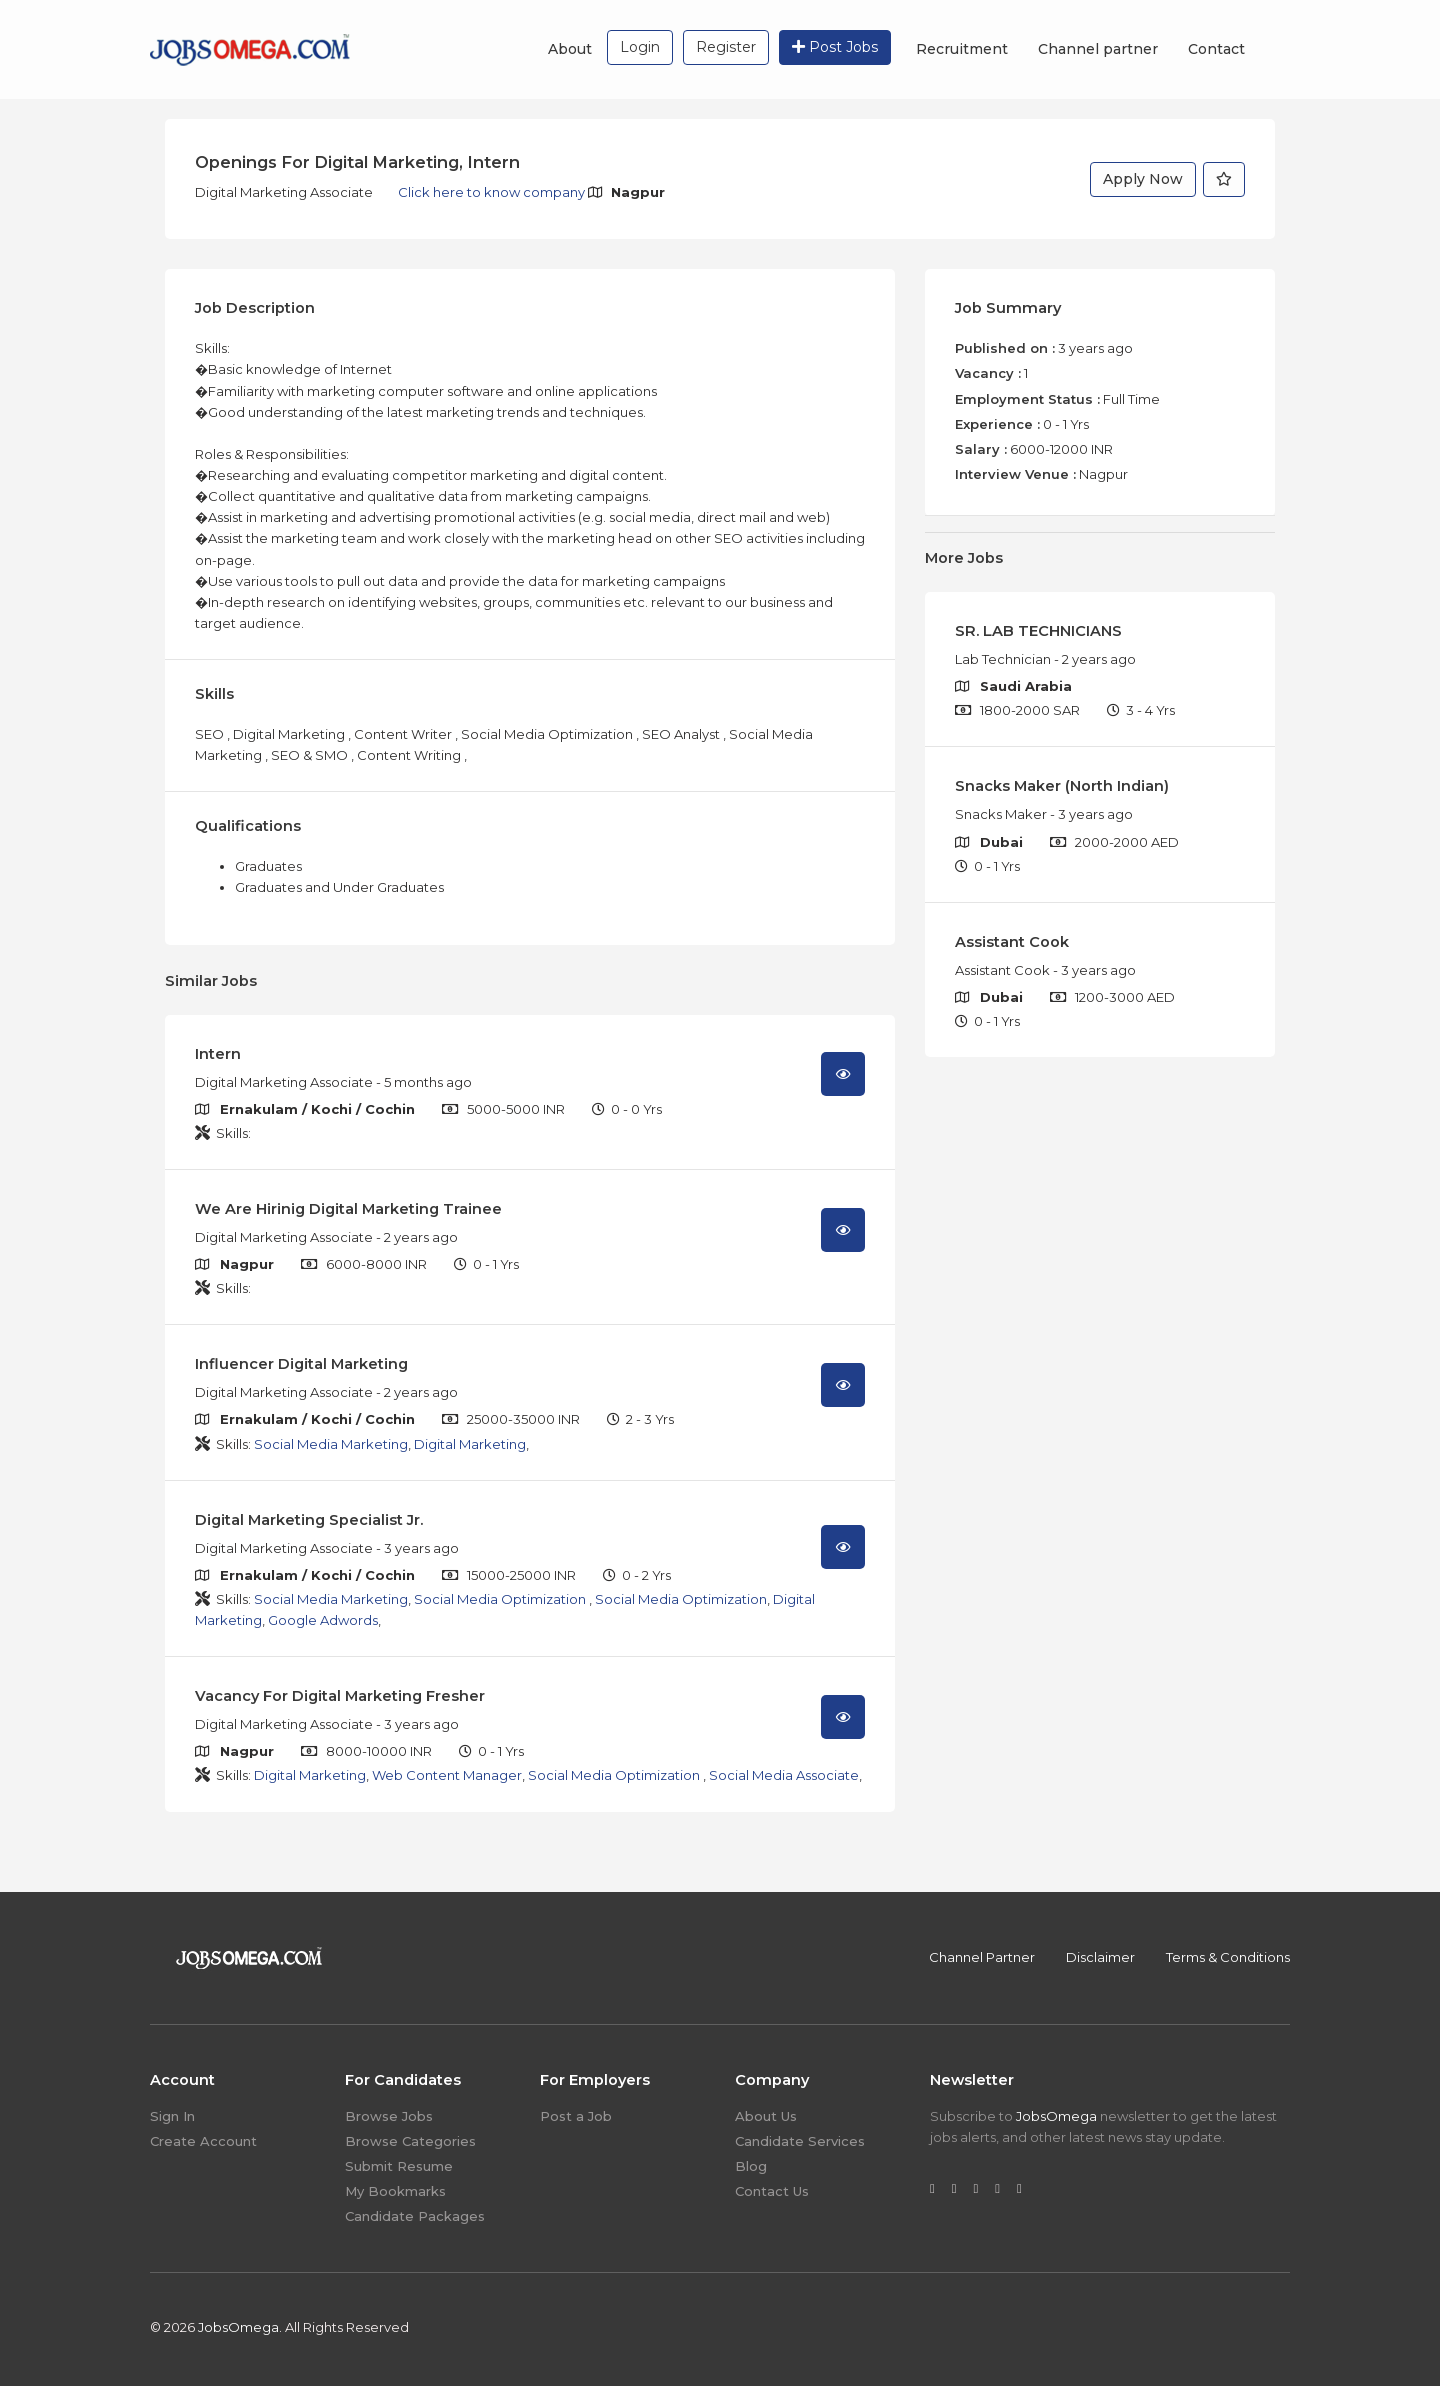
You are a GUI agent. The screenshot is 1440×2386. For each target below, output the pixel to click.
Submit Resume (399, 2166)
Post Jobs (835, 47)
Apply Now (1143, 179)
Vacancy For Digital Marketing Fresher (340, 1696)
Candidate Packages (415, 2216)
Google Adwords (323, 1620)
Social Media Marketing (331, 1444)
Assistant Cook (1012, 942)
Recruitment (962, 49)
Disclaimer (1100, 1957)
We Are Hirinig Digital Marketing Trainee (348, 1209)
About (570, 49)
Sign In (172, 2116)
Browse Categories (410, 2141)
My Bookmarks (395, 2191)
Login (640, 47)
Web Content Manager (447, 1775)
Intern (218, 1054)
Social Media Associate (784, 1775)
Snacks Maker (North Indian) (1062, 786)
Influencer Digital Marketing (301, 1364)
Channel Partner (982, 1957)
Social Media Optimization (501, 1599)
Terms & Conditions (1228, 1957)
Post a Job (576, 2116)
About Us (766, 2116)
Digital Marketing (470, 1444)
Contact (1216, 49)
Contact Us (772, 2191)
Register (726, 47)
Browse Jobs (389, 2116)
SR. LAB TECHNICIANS (1038, 631)
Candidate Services (800, 2141)
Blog (751, 2166)
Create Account (203, 2141)
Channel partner (1098, 49)
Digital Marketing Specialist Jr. (309, 1520)
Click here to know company (493, 192)
